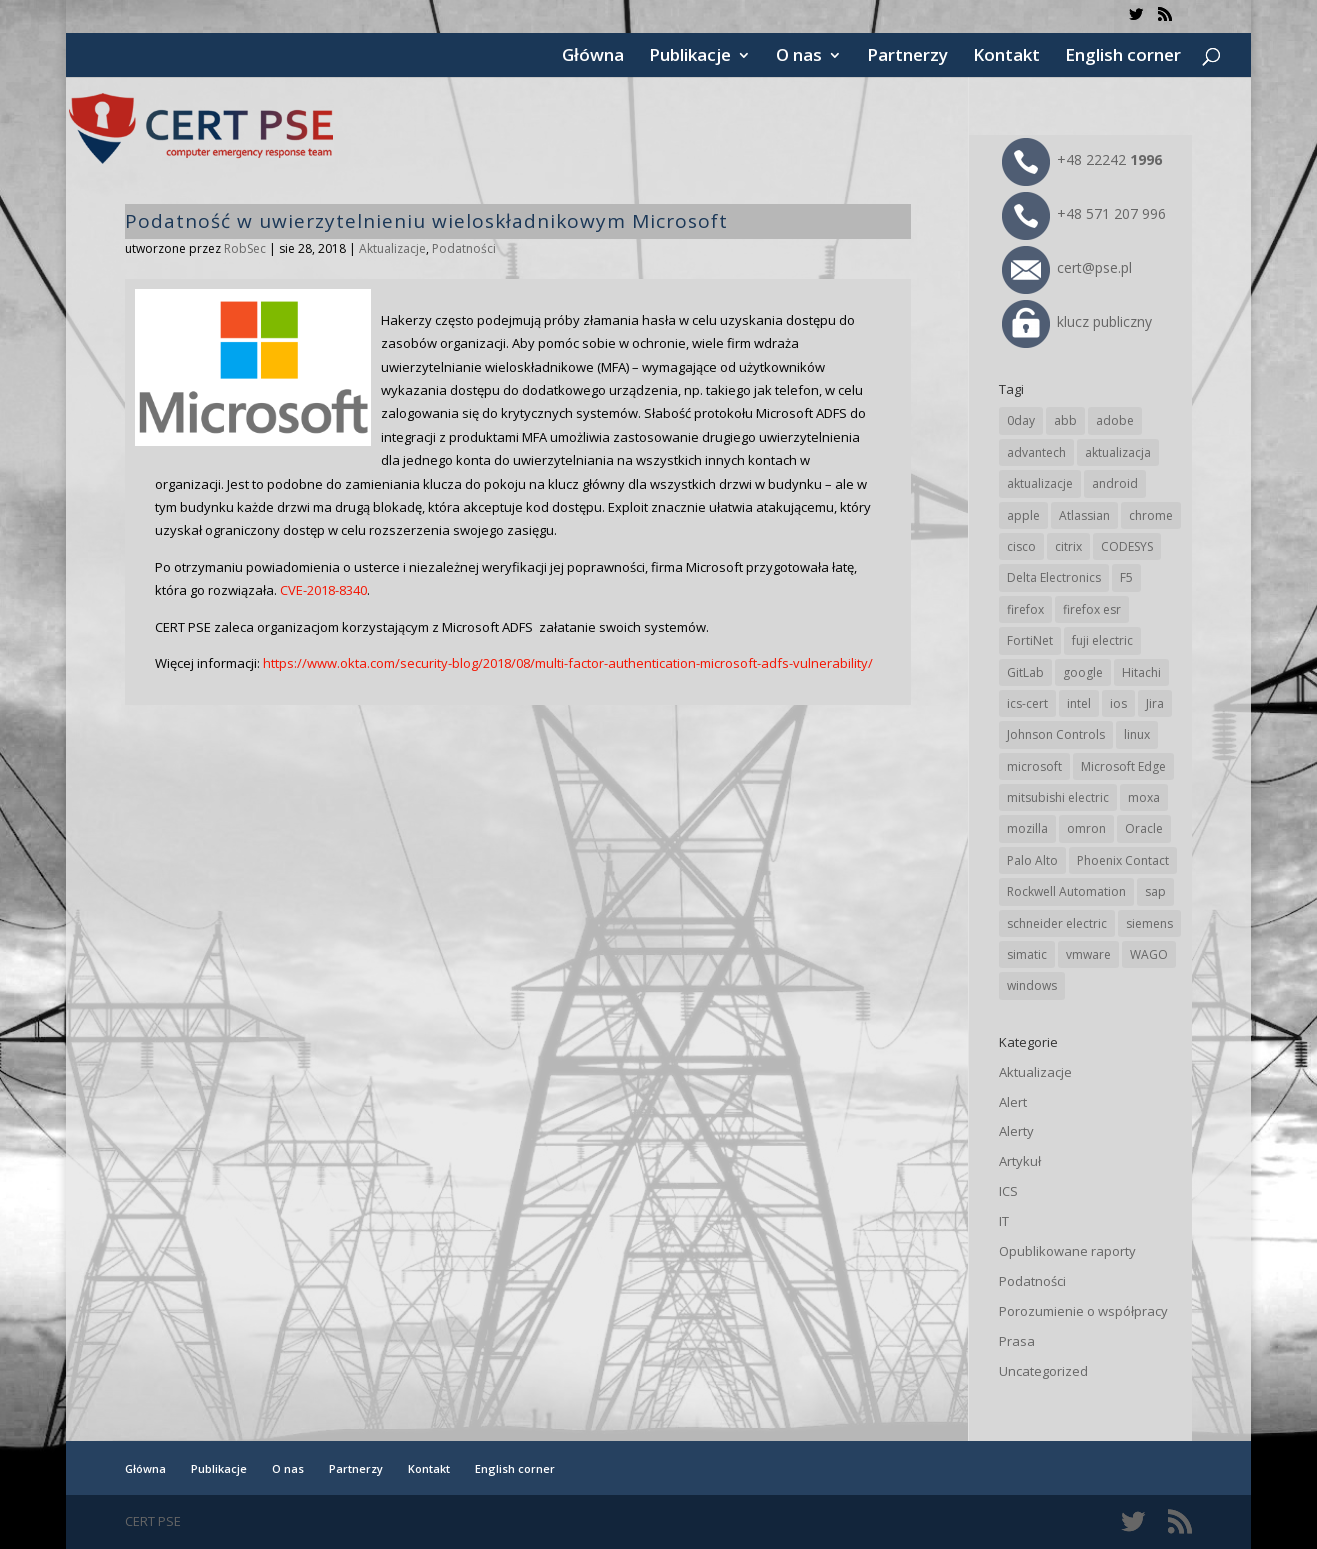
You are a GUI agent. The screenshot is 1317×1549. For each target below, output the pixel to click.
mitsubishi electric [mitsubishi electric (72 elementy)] (1058, 797)
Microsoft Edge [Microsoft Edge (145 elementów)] (1123, 766)
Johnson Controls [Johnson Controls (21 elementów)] (1056, 734)
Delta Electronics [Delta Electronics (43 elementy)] (1054, 577)
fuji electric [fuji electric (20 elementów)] (1102, 640)
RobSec (245, 248)
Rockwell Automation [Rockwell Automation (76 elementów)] (1066, 891)
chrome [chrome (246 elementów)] (1151, 515)
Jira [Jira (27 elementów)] (1155, 703)
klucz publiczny (1077, 321)
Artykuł (1020, 1161)
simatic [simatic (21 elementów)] (1027, 954)
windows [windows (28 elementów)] (1032, 985)
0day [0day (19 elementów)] (1021, 420)
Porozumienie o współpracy (1083, 1311)
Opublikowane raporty (1067, 1251)
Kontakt (1006, 57)
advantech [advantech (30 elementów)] (1036, 452)
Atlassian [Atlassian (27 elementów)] (1084, 515)
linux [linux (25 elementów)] (1137, 734)
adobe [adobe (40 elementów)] (1115, 420)
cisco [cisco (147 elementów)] (1021, 546)
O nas (799, 57)
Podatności (464, 248)
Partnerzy (907, 57)
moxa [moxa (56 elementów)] (1144, 797)
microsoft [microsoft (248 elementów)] (1034, 766)
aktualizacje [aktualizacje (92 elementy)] (1040, 483)
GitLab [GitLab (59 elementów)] (1025, 672)
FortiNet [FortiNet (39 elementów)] (1030, 640)
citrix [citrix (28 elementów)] (1068, 546)
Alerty (1016, 1131)
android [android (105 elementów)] (1115, 483)
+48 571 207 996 (1084, 213)
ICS (1008, 1191)
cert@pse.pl (1067, 267)
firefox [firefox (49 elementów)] (1025, 609)
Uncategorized (1043, 1371)
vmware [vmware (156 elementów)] (1088, 954)
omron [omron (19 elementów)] (1086, 828)
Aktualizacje (392, 248)
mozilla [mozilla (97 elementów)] (1027, 828)
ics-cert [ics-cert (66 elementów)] (1027, 703)
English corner (1123, 57)
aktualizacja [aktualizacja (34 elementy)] (1118, 452)
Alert (1013, 1102)
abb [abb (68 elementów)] (1065, 420)
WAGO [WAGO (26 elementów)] (1149, 954)
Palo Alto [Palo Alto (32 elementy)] (1032, 860)
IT (1004, 1221)
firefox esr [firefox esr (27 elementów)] (1092, 609)
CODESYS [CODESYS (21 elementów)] (1127, 546)
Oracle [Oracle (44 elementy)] (1144, 828)
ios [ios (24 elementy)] (1118, 703)
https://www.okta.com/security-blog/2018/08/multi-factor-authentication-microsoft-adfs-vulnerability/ (568, 663)
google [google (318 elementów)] (1083, 672)
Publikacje (690, 57)
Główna (593, 57)
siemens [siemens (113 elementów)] (1149, 923)
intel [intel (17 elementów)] (1079, 703)
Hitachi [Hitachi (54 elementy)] (1141, 672)
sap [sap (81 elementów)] (1155, 891)
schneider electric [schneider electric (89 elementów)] (1057, 923)
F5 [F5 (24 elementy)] (1126, 577)
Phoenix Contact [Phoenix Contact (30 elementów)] (1123, 860)
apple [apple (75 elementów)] (1023, 515)
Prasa (1017, 1341)
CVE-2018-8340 (323, 590)
